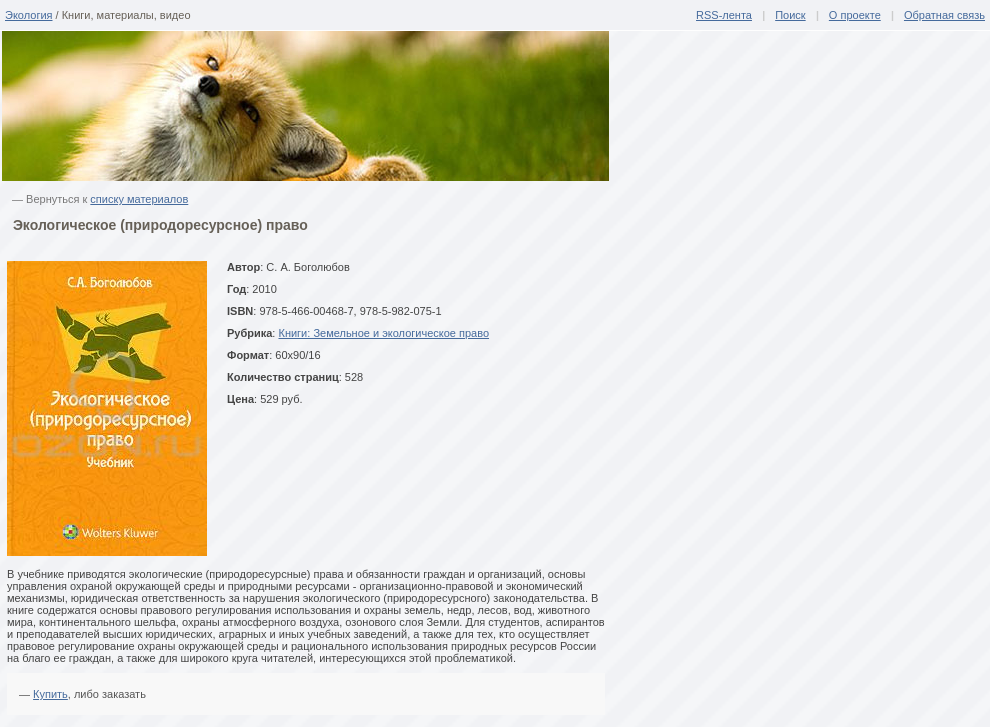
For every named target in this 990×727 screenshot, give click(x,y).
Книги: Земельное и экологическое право (383, 333)
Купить (50, 694)
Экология (29, 15)
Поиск (790, 15)
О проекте (855, 15)
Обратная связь (944, 15)
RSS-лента (724, 15)
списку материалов (139, 199)
